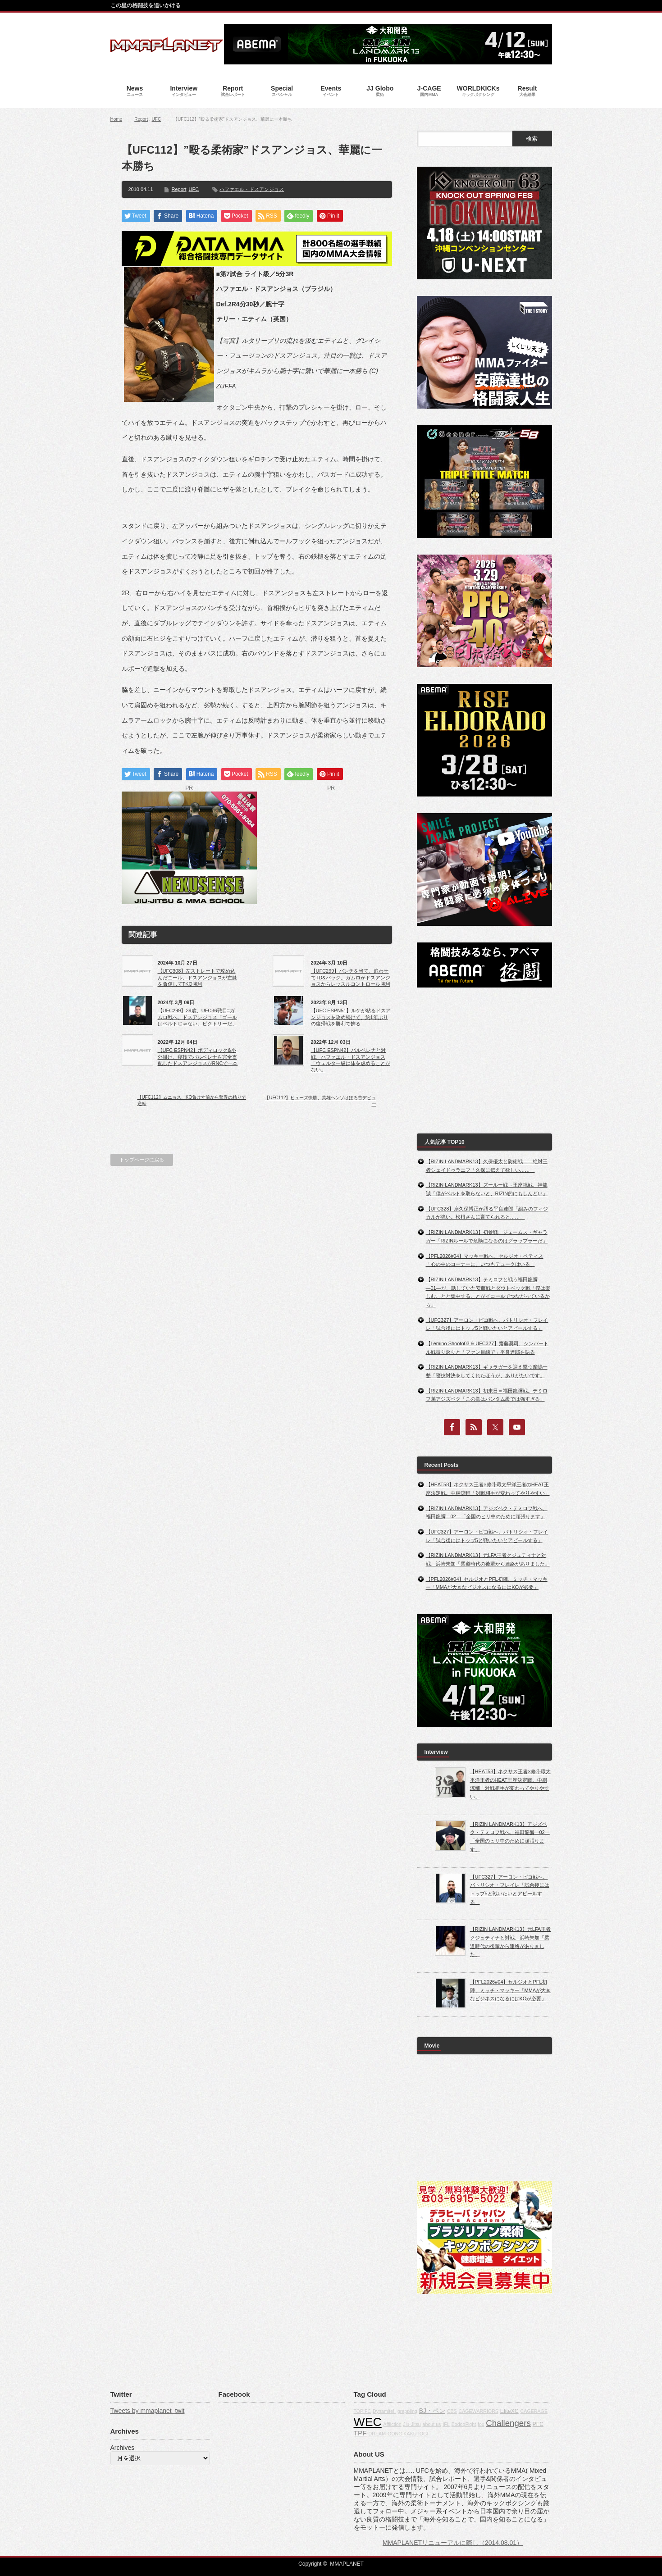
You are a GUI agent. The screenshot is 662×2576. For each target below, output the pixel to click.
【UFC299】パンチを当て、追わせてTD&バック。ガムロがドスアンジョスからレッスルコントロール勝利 (350, 977)
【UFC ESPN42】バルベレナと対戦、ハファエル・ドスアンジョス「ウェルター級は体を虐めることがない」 (350, 1059)
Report (141, 119)
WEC (368, 2422)
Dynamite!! (384, 2411)
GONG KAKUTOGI (408, 2433)
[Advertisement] (331, 848)
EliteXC (509, 2411)
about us (432, 2424)
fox (481, 2424)
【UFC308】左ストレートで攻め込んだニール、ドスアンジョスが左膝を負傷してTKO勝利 (197, 977)
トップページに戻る (141, 1159)
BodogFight (464, 2424)
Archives (122, 2447)
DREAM (377, 2433)
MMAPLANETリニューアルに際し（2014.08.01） (453, 2542)
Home (116, 119)
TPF (360, 2433)
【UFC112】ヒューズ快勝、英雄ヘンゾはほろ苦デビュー (320, 1100)
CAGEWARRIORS (478, 2411)
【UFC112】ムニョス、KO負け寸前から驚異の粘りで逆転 (192, 1100)
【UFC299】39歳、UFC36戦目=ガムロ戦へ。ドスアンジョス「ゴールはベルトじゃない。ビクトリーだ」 (197, 1017)
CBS (452, 2411)
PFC (538, 2424)
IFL (446, 2424)
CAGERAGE (534, 2411)
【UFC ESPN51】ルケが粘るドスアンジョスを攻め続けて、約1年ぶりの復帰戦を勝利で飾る (351, 1017)
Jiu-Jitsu (412, 2424)
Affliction (393, 2424)
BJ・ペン (432, 2410)
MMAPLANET (347, 2564)
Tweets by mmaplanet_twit (147, 2410)
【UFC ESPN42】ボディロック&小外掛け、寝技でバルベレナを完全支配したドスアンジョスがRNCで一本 (198, 1056)
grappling (407, 2411)
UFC (156, 119)
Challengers (508, 2423)
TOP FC (362, 2411)
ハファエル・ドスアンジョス (251, 189)
